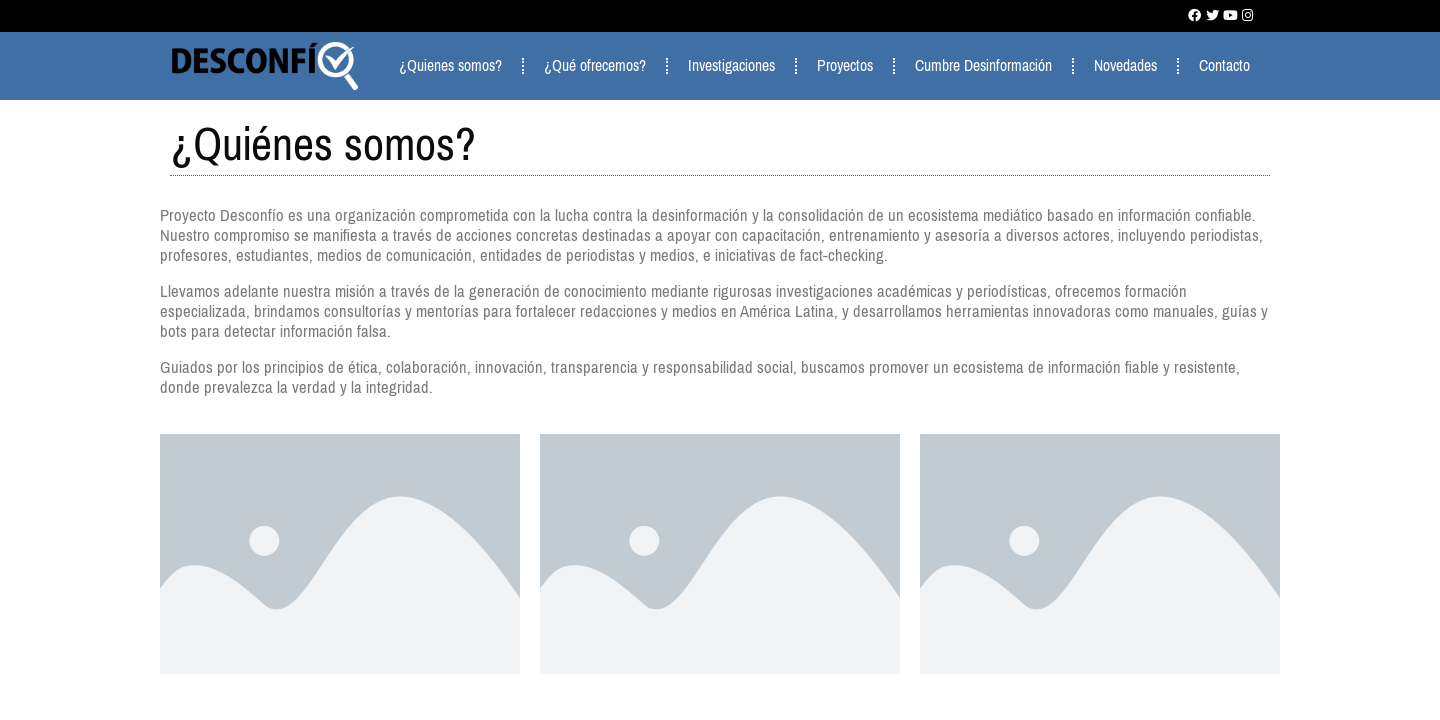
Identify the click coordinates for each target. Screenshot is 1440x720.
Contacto (1224, 65)
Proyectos (845, 65)
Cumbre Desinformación (983, 65)
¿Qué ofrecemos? (595, 65)
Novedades (1125, 65)
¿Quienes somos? (450, 65)
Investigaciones (731, 65)
